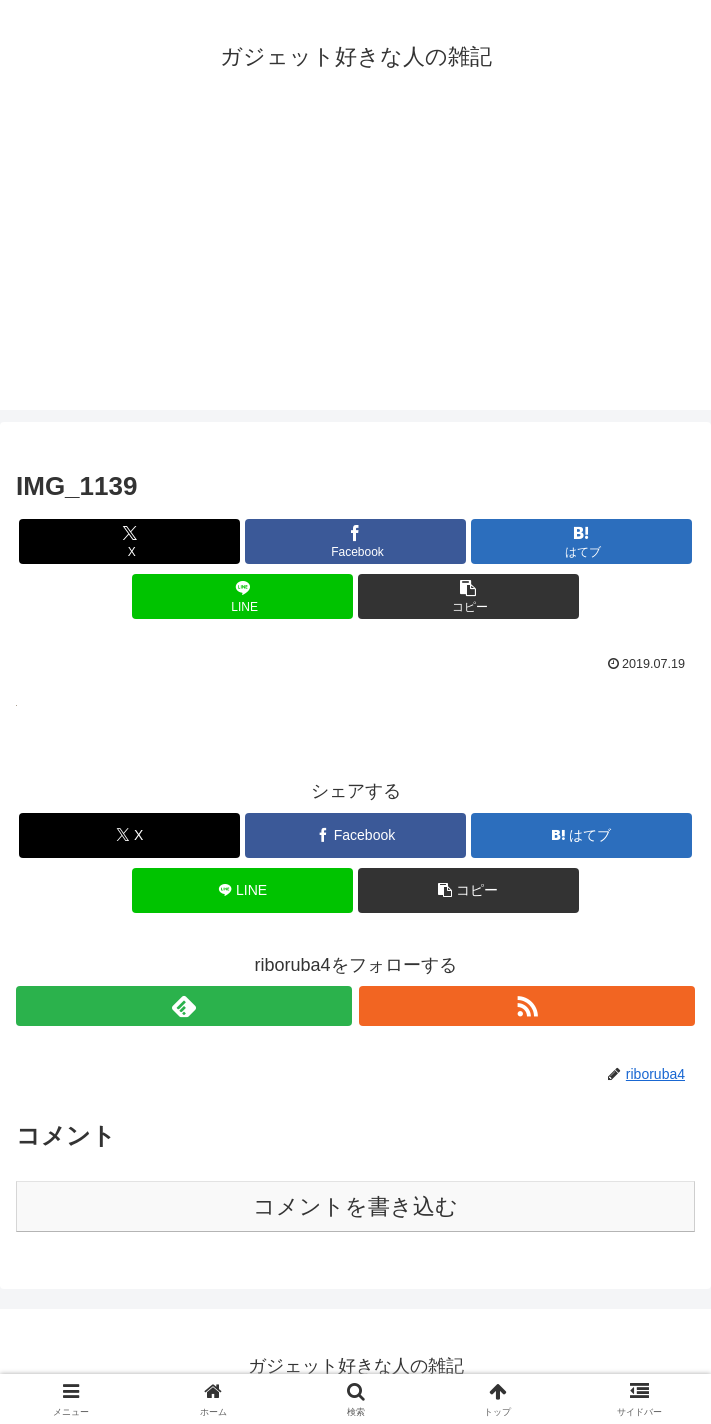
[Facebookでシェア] (355, 541)
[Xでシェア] (129, 541)
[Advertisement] (355, 270)
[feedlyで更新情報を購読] (184, 1006)
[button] (468, 596)
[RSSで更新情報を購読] (527, 1006)
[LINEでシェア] (242, 596)
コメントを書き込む (355, 1206)
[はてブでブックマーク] (581, 541)
